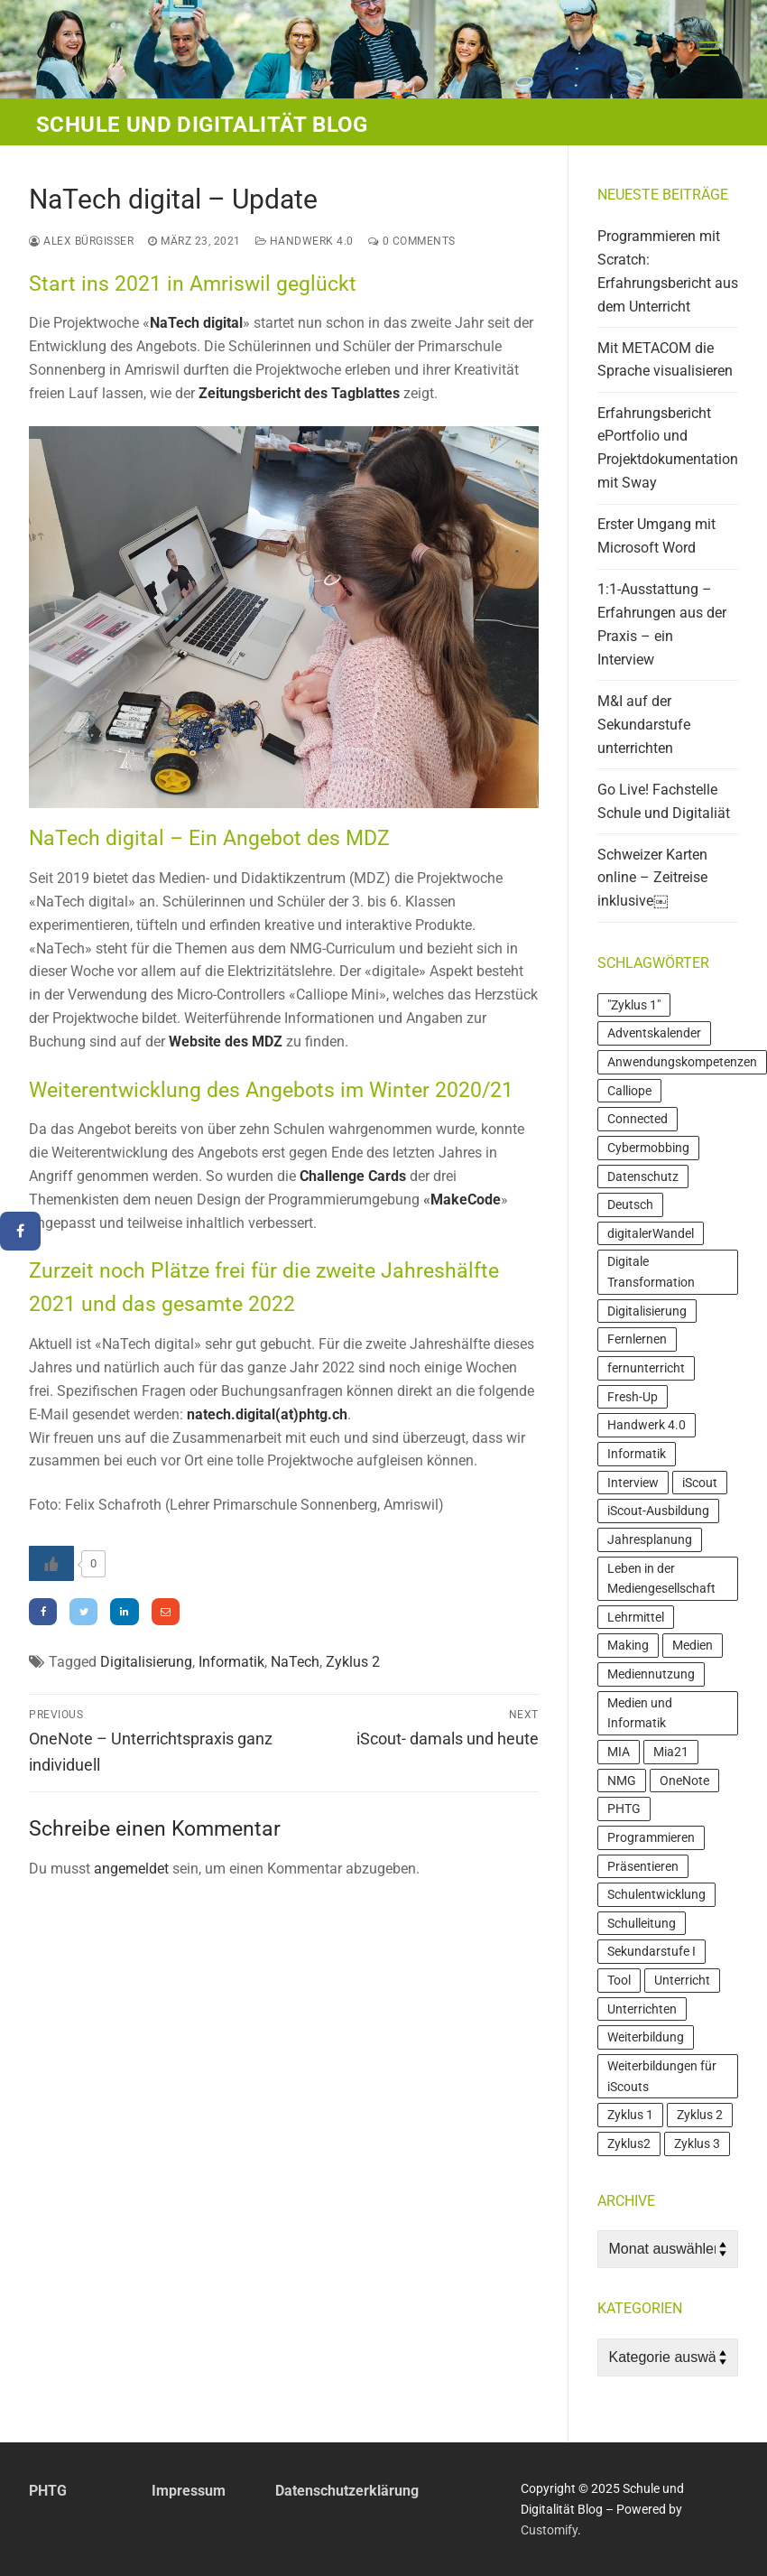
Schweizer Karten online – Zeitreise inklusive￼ (652, 878)
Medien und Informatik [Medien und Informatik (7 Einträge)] (639, 1713)
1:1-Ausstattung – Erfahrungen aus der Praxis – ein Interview (661, 624)
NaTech (295, 1661)
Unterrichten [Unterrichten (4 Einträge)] (642, 2009)
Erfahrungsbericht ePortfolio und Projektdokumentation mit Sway (667, 448)
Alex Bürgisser (81, 241)
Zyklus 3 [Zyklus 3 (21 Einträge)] (697, 2143)
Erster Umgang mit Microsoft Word (656, 536)
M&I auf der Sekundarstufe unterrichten (643, 725)
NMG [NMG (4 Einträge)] (621, 1780)
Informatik (231, 1661)
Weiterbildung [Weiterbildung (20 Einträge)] (645, 2037)
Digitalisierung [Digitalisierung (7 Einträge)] (647, 1311)
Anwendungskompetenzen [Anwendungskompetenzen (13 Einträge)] (682, 1062)
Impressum (189, 2490)
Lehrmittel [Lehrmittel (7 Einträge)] (635, 1617)
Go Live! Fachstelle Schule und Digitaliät (663, 801)
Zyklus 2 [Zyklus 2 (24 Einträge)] (700, 2114)
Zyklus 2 (353, 1661)
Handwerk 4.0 (304, 241)
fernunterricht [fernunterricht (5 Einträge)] (646, 1368)
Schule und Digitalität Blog (202, 124)
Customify (549, 2530)
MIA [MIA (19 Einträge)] (618, 1751)
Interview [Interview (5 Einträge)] (633, 1482)
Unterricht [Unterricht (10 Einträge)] (682, 1980)
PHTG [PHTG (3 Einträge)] (624, 1808)
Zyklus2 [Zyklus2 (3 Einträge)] (629, 2143)
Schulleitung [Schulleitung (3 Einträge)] (641, 1923)
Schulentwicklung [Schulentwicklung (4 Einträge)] (656, 1894)
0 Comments (412, 241)
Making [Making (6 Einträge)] (628, 1645)
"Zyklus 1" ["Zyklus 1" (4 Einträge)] (634, 1005)
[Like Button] (51, 1563)
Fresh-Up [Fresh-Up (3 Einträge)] (632, 1397)
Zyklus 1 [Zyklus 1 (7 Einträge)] (630, 2114)
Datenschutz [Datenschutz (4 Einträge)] (643, 1176)
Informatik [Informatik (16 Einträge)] (636, 1453)
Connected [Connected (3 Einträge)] (637, 1118)
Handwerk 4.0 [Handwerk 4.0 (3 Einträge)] (646, 1425)
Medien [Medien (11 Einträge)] (692, 1645)
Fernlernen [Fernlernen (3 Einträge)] (637, 1339)
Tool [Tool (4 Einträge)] (619, 1980)
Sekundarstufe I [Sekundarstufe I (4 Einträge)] (651, 1951)
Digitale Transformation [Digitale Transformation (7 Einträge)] (651, 1271)
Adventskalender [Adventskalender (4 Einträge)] (654, 1033)
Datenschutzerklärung (347, 2490)
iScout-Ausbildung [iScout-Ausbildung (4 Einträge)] (658, 1510)
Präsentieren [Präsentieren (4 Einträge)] (643, 1866)
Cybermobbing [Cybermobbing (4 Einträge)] (648, 1147)
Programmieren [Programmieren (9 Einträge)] (651, 1837)
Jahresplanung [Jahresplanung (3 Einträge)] (649, 1539)
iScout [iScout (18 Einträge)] (699, 1482)
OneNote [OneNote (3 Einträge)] (684, 1780)
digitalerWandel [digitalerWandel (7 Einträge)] (650, 1233)
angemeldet (131, 1868)
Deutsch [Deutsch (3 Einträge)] (630, 1204)
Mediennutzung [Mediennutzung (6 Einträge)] (651, 1674)
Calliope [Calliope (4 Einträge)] (629, 1090)
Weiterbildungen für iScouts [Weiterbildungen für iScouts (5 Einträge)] (661, 2076)
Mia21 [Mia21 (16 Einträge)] (670, 1751)
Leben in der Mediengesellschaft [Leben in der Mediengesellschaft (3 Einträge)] (661, 1578)
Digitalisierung (146, 1661)
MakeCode (465, 1199)
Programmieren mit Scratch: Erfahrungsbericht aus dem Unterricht (667, 271)
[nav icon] (709, 50)
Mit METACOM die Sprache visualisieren (665, 359)
